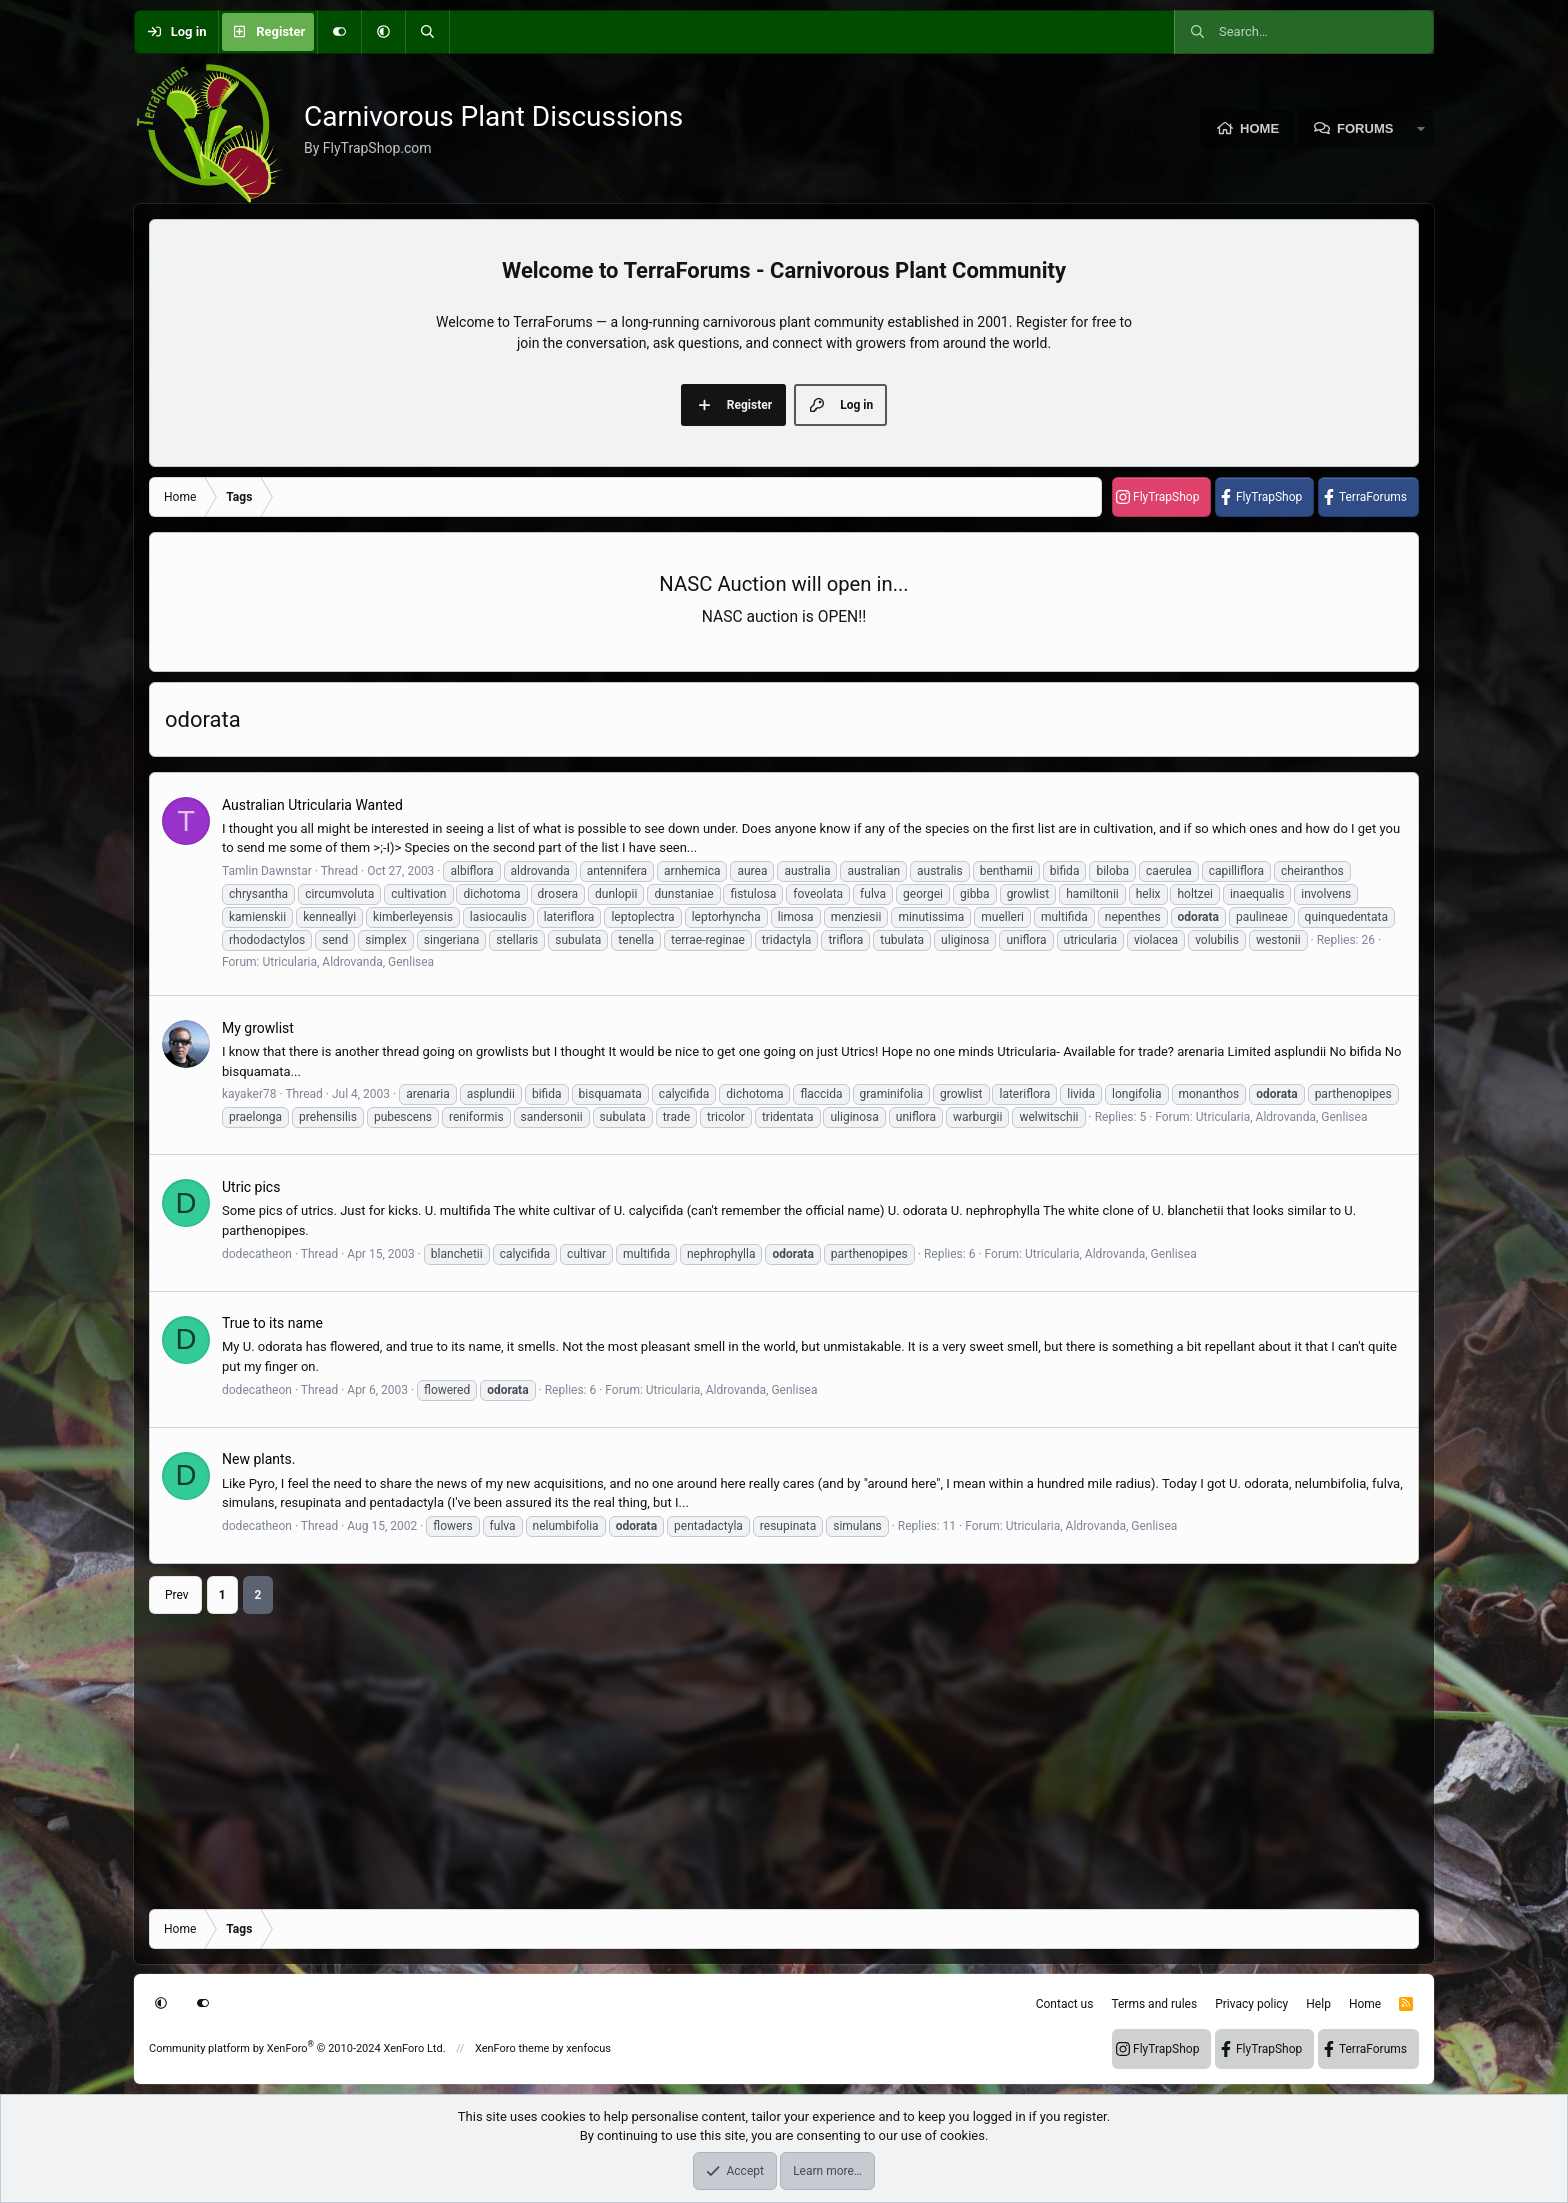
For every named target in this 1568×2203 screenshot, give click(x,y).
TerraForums (1373, 497)
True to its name (272, 1323)
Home (1259, 128)
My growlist (258, 1028)
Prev (177, 1595)
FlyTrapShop (1166, 497)
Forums (1365, 128)
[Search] (427, 32)
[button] (383, 32)
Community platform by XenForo (297, 2048)
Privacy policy (1251, 2004)
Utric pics (251, 1187)
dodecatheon (257, 1254)
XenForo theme (512, 2048)
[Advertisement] (749, 1754)
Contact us (1065, 2004)
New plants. (259, 1459)
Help (1318, 2004)
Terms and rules (1154, 2004)
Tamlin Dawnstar (267, 871)
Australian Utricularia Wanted (312, 805)
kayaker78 (249, 1094)
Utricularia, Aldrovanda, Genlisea (348, 962)
